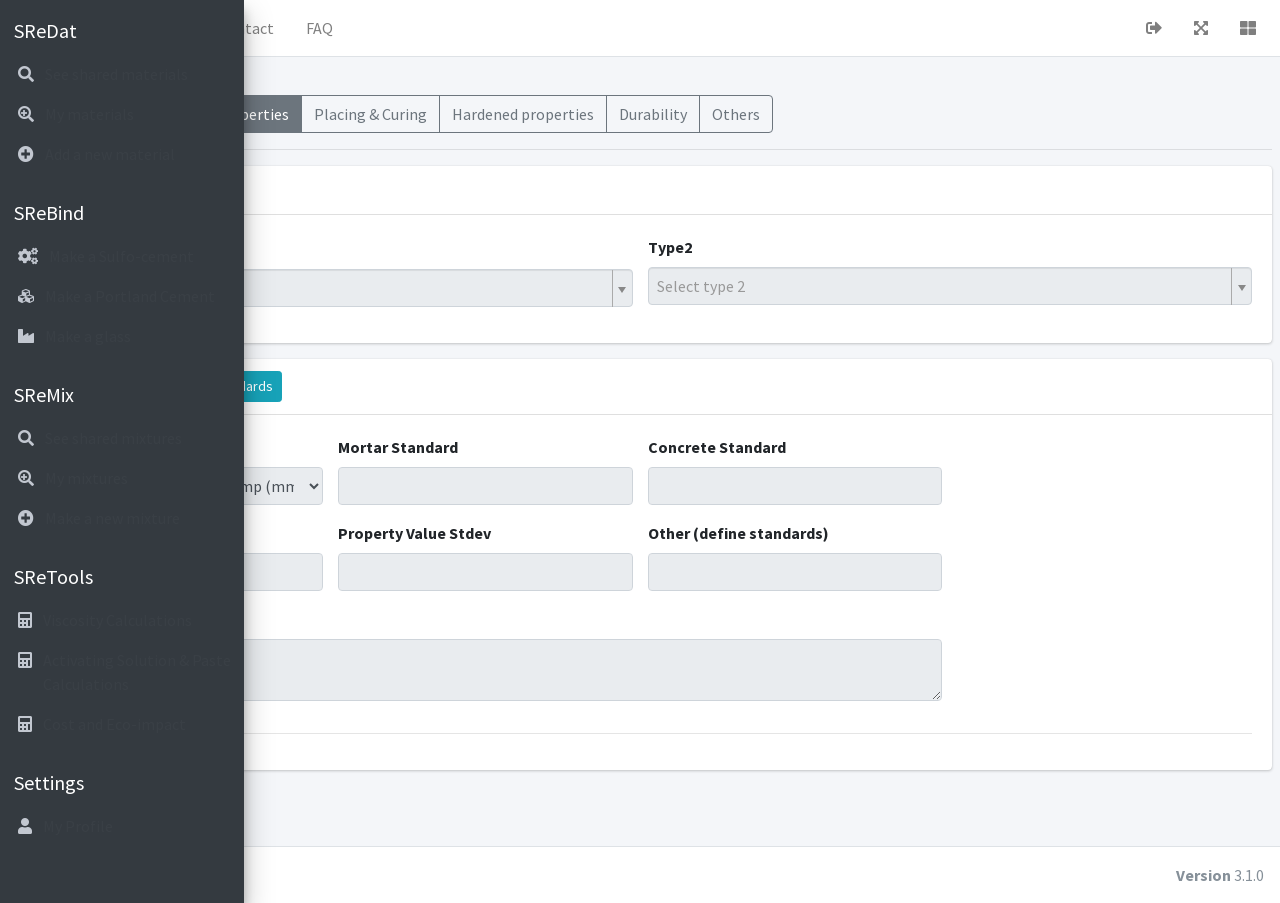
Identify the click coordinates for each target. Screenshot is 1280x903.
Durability (903, 114)
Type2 (795, 247)
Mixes (290, 114)
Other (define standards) (863, 533)
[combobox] (518, 288)
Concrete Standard (842, 447)
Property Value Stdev (601, 533)
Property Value (332, 533)
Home (341, 28)
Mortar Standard (585, 447)
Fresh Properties (481, 114)
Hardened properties (773, 114)
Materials (366, 114)
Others (986, 114)
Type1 (300, 247)
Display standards (469, 386)
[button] (281, 28)
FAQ (569, 28)
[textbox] (1005, 286)
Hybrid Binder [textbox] (333, 288)
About (415, 28)
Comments (318, 619)
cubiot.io (399, 875)
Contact (496, 28)
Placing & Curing (620, 114)
